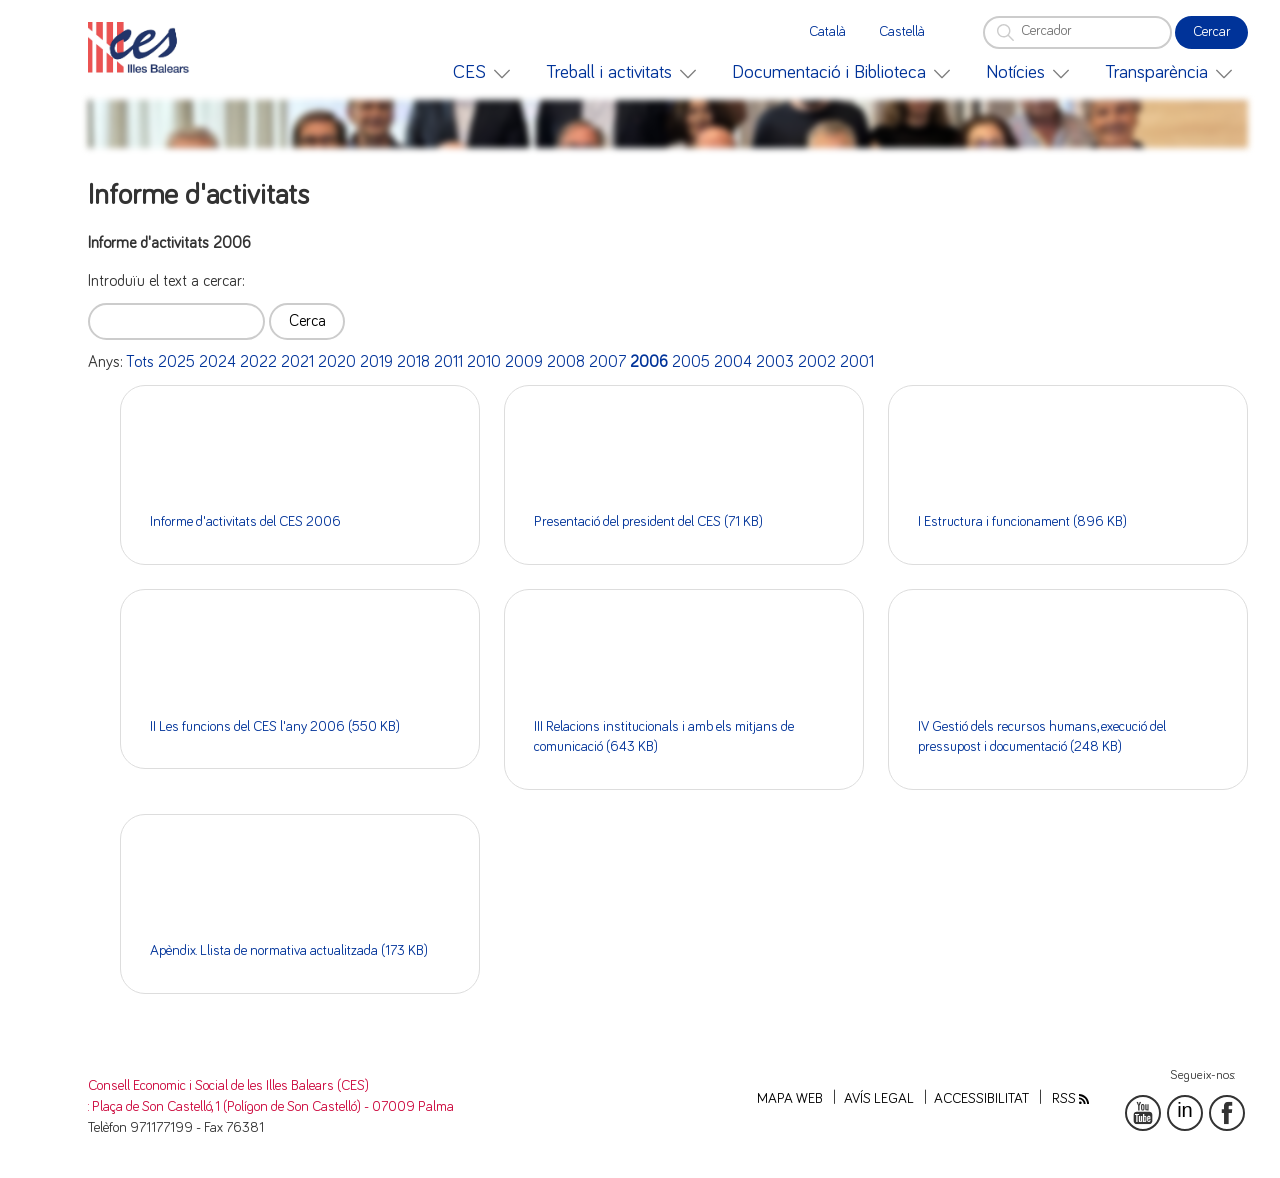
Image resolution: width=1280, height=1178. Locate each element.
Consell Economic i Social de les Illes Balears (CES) (228, 1086)
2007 (607, 362)
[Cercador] (1077, 32)
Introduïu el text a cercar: (166, 281)
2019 (376, 362)
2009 (524, 362)
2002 (817, 362)
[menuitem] (481, 72)
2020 (337, 362)
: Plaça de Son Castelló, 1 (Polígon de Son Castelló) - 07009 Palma (271, 1107)
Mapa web (790, 1099)
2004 (733, 362)
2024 (217, 362)
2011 (448, 362)
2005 (691, 362)
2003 (775, 362)
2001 (857, 362)
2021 (297, 362)
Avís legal (879, 1099)
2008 (566, 362)
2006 (649, 362)
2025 (176, 362)
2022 (258, 362)
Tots (140, 362)
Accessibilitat (981, 1099)
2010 (484, 362)
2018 (413, 362)
